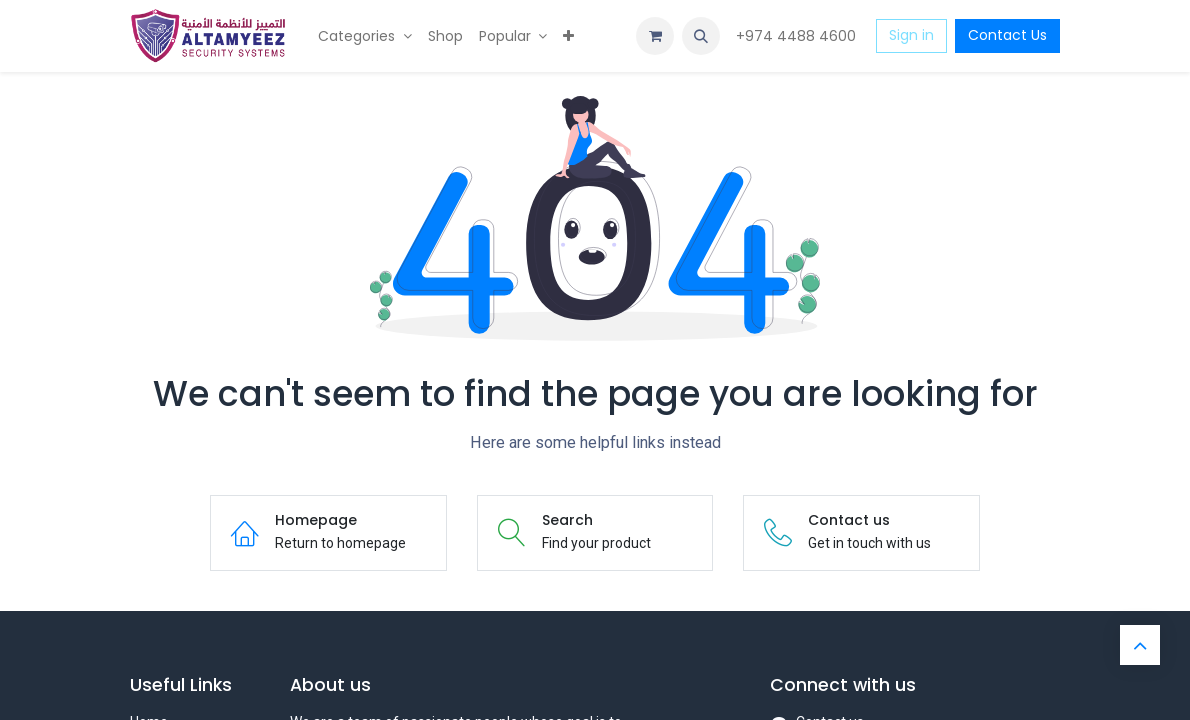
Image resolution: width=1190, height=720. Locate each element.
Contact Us (1007, 35)
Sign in (911, 35)
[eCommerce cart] (655, 36)
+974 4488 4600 (798, 36)
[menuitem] (365, 36)
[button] (701, 36)
